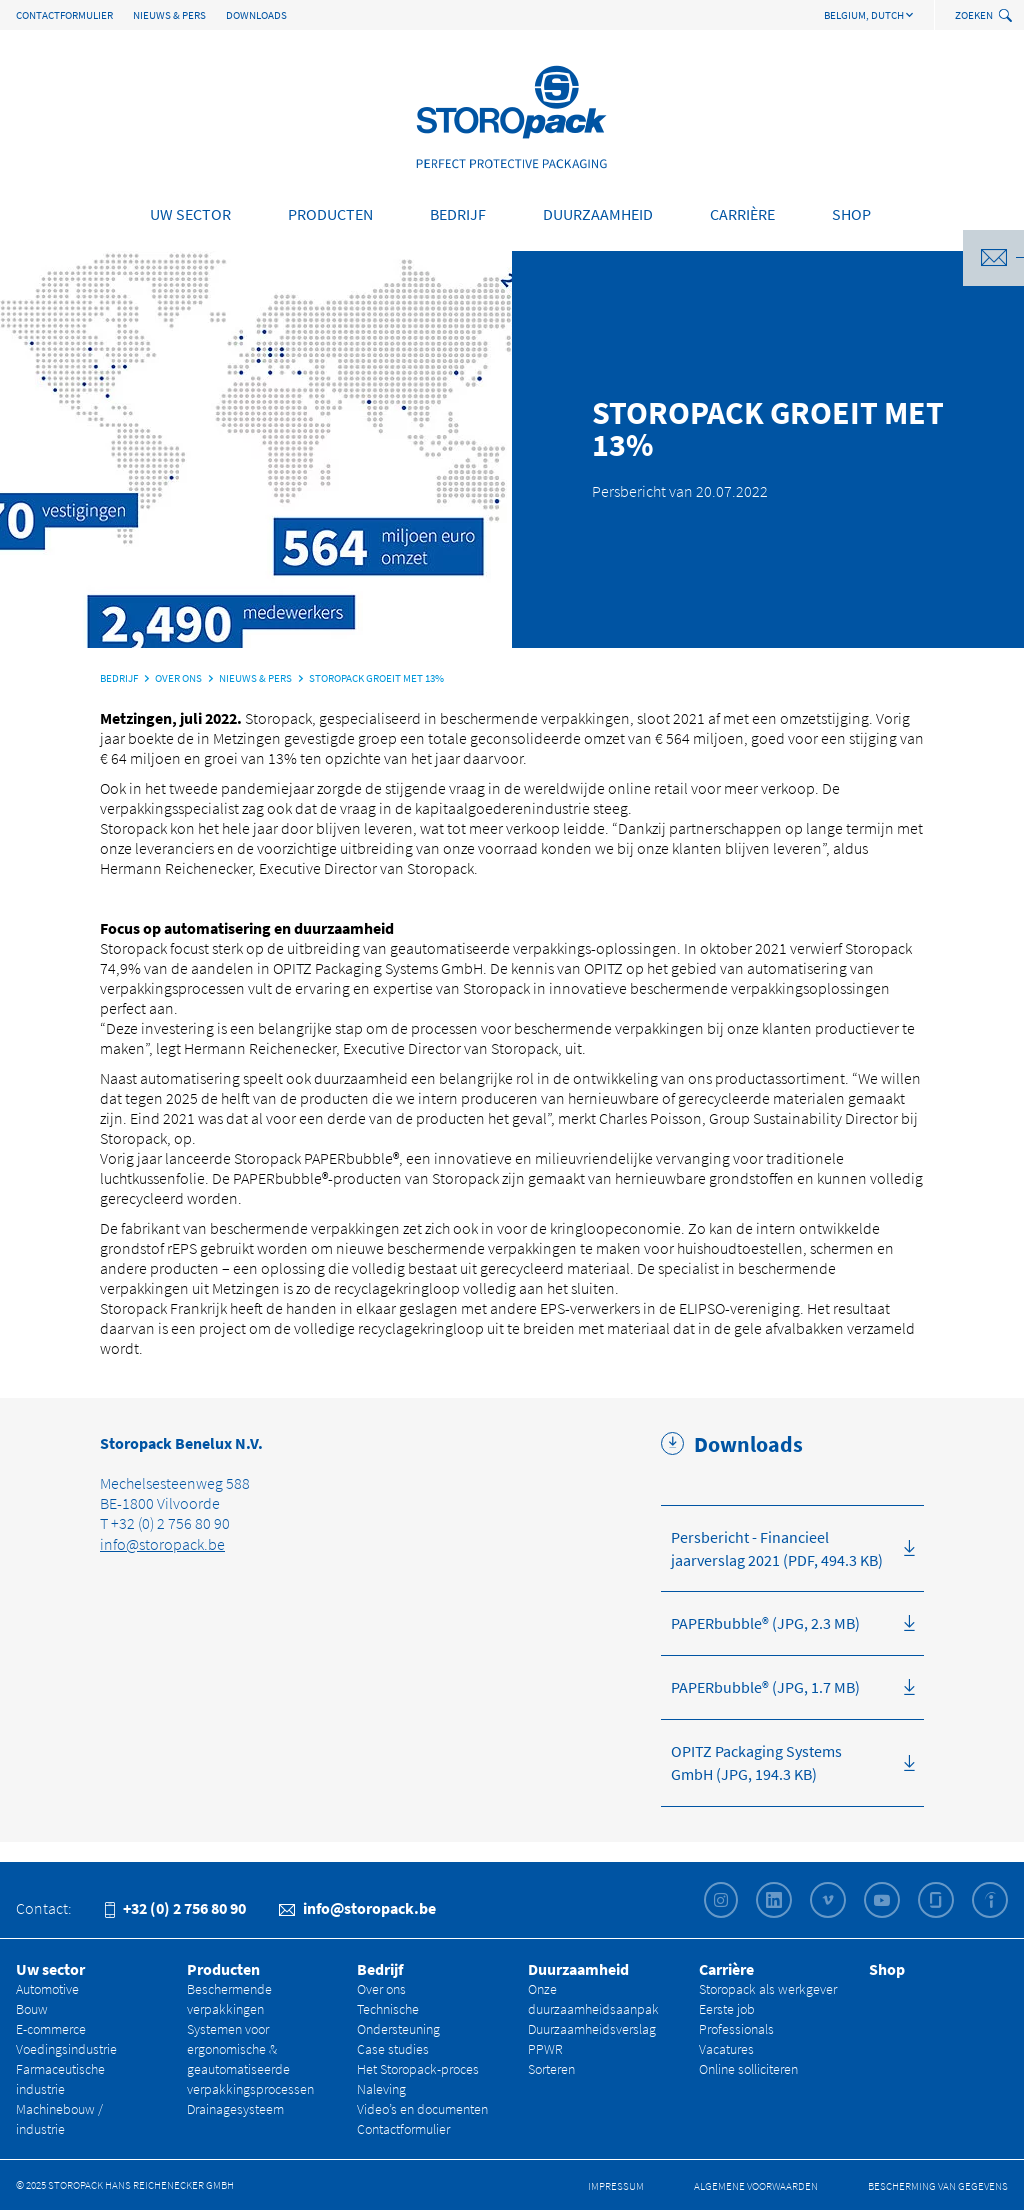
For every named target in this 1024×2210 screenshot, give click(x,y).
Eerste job (727, 2009)
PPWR (545, 2049)
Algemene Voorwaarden (756, 2186)
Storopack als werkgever (768, 1989)
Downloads (256, 15)
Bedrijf (458, 214)
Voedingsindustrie (66, 2049)
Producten (330, 214)
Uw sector (190, 214)
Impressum (616, 2186)
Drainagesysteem (235, 2109)
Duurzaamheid (598, 214)
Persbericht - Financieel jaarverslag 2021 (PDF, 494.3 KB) (777, 1548)
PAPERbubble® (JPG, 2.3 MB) (765, 1623)
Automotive (47, 1989)
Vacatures (726, 2049)
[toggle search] (1007, 16)
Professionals (736, 2029)
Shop (851, 214)
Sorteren (551, 2069)
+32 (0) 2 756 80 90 (175, 1908)
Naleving (381, 2089)
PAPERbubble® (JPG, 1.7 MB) (765, 1687)
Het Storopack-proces (418, 2069)
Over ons (381, 1989)
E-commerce (51, 2029)
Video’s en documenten (422, 2109)
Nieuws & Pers (169, 15)
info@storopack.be (162, 1544)
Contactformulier (64, 15)
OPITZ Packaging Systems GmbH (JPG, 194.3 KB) (756, 1762)
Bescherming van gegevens (938, 2186)
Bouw (32, 2009)
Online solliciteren (748, 2069)
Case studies (393, 2049)
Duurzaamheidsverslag (592, 2029)
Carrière (742, 214)
